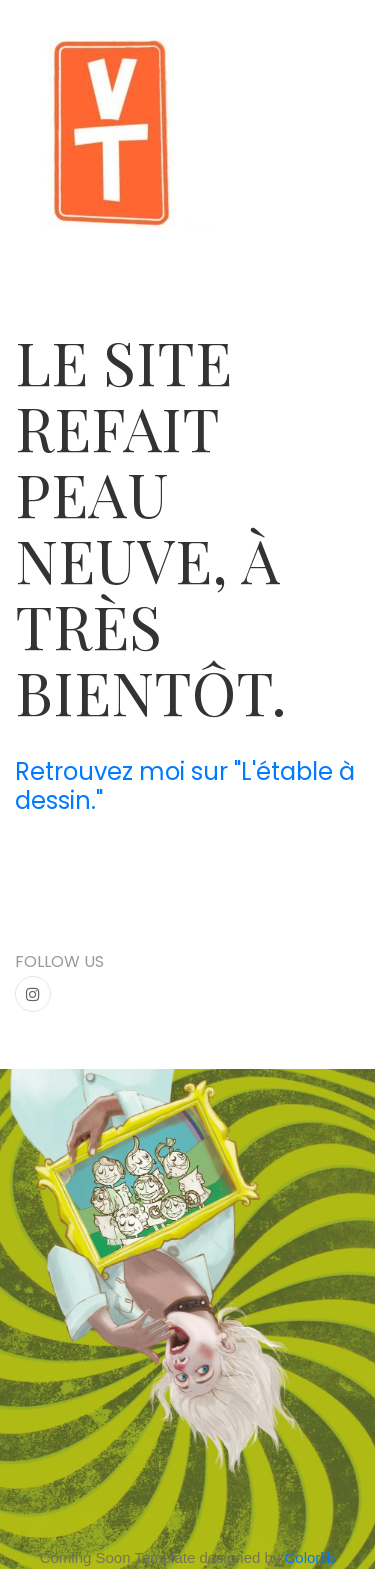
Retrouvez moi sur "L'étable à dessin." (185, 786)
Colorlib (310, 1557)
